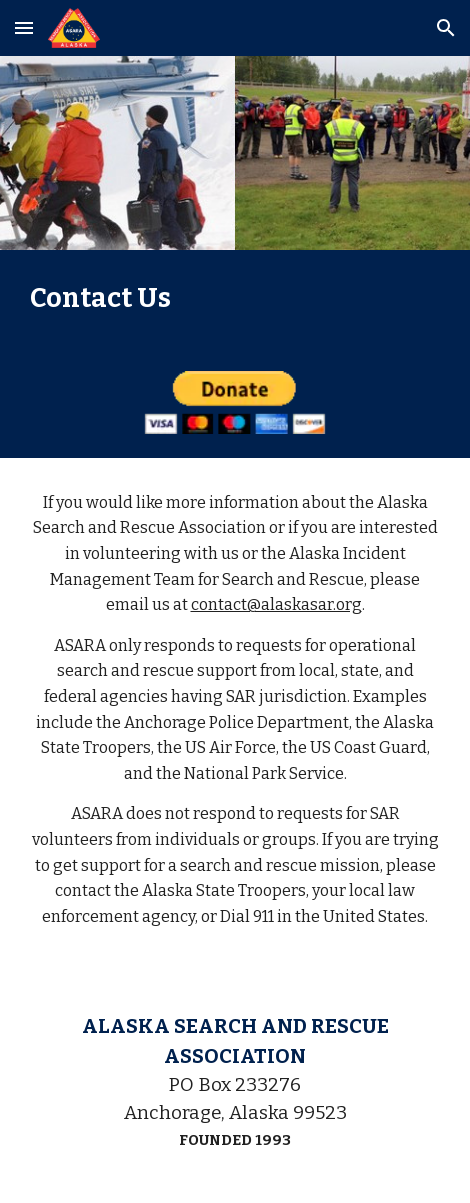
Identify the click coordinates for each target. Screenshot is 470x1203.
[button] (24, 27)
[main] (235, 298)
